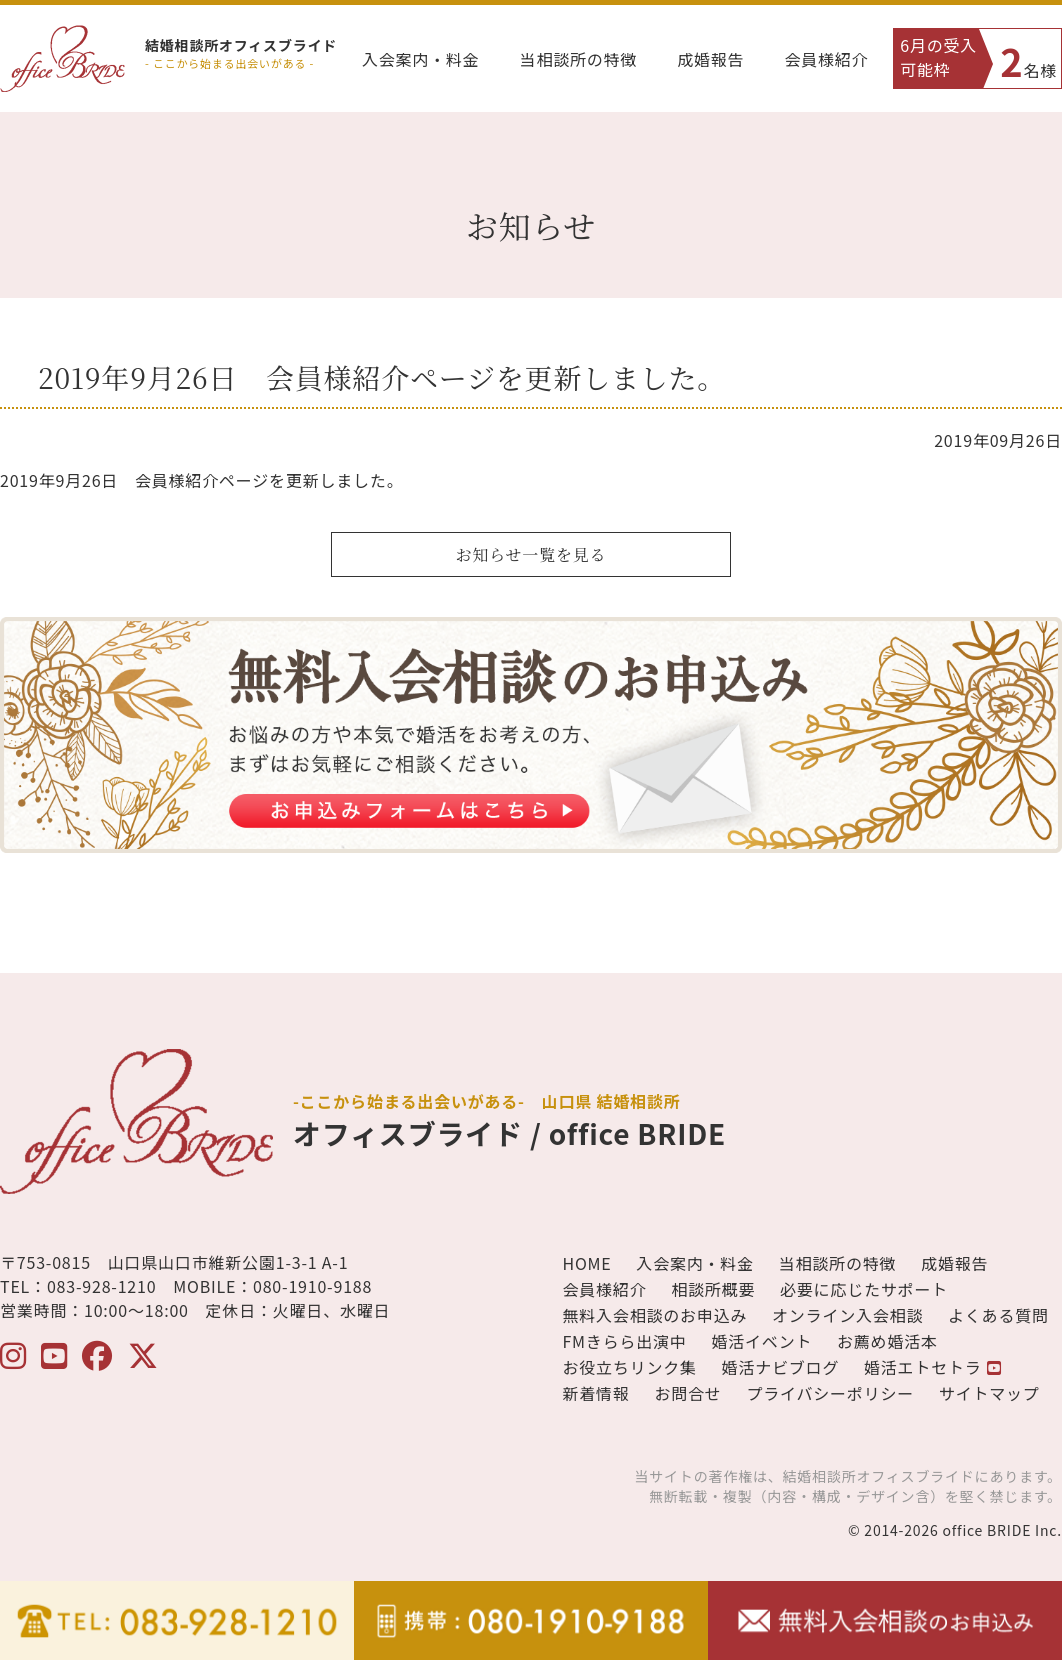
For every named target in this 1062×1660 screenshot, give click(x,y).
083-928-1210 (102, 1286)
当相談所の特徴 (579, 59)
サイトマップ (989, 1393)
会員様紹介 (826, 59)
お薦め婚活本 (887, 1341)
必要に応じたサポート (864, 1289)
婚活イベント (761, 1341)
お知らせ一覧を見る (531, 554)
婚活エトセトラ (932, 1367)
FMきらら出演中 (624, 1341)
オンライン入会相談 (847, 1315)
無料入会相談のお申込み (654, 1315)
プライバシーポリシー (830, 1393)
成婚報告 (710, 59)
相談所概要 (713, 1289)
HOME (586, 1263)
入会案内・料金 (421, 59)
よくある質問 (998, 1315)
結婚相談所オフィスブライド (241, 45)
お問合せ (687, 1393)
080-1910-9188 (312, 1286)
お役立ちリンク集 (629, 1367)
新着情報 (595, 1393)
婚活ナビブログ (781, 1367)
